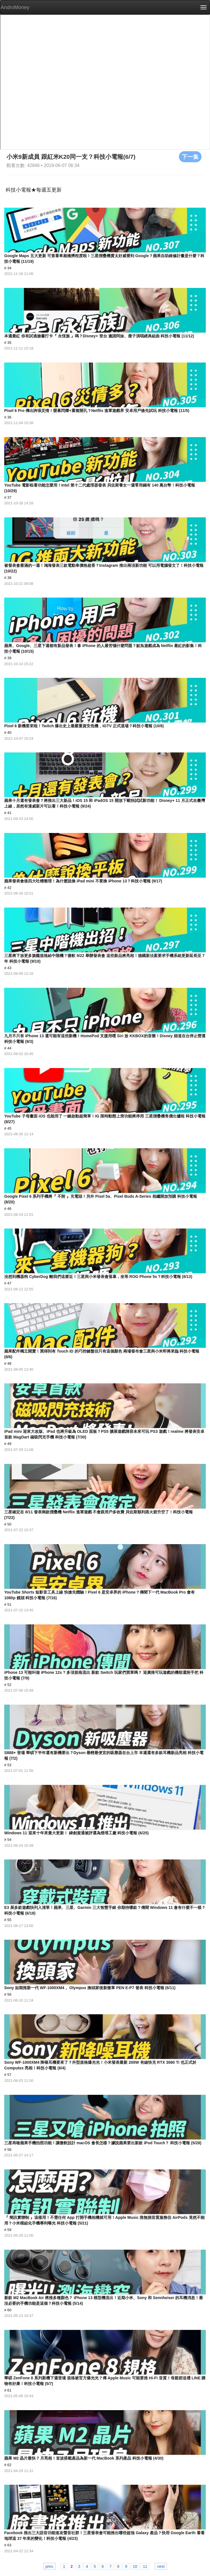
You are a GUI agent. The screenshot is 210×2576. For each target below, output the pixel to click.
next (160, 2566)
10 (135, 2566)
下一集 (190, 156)
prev (49, 2566)
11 (145, 2566)
